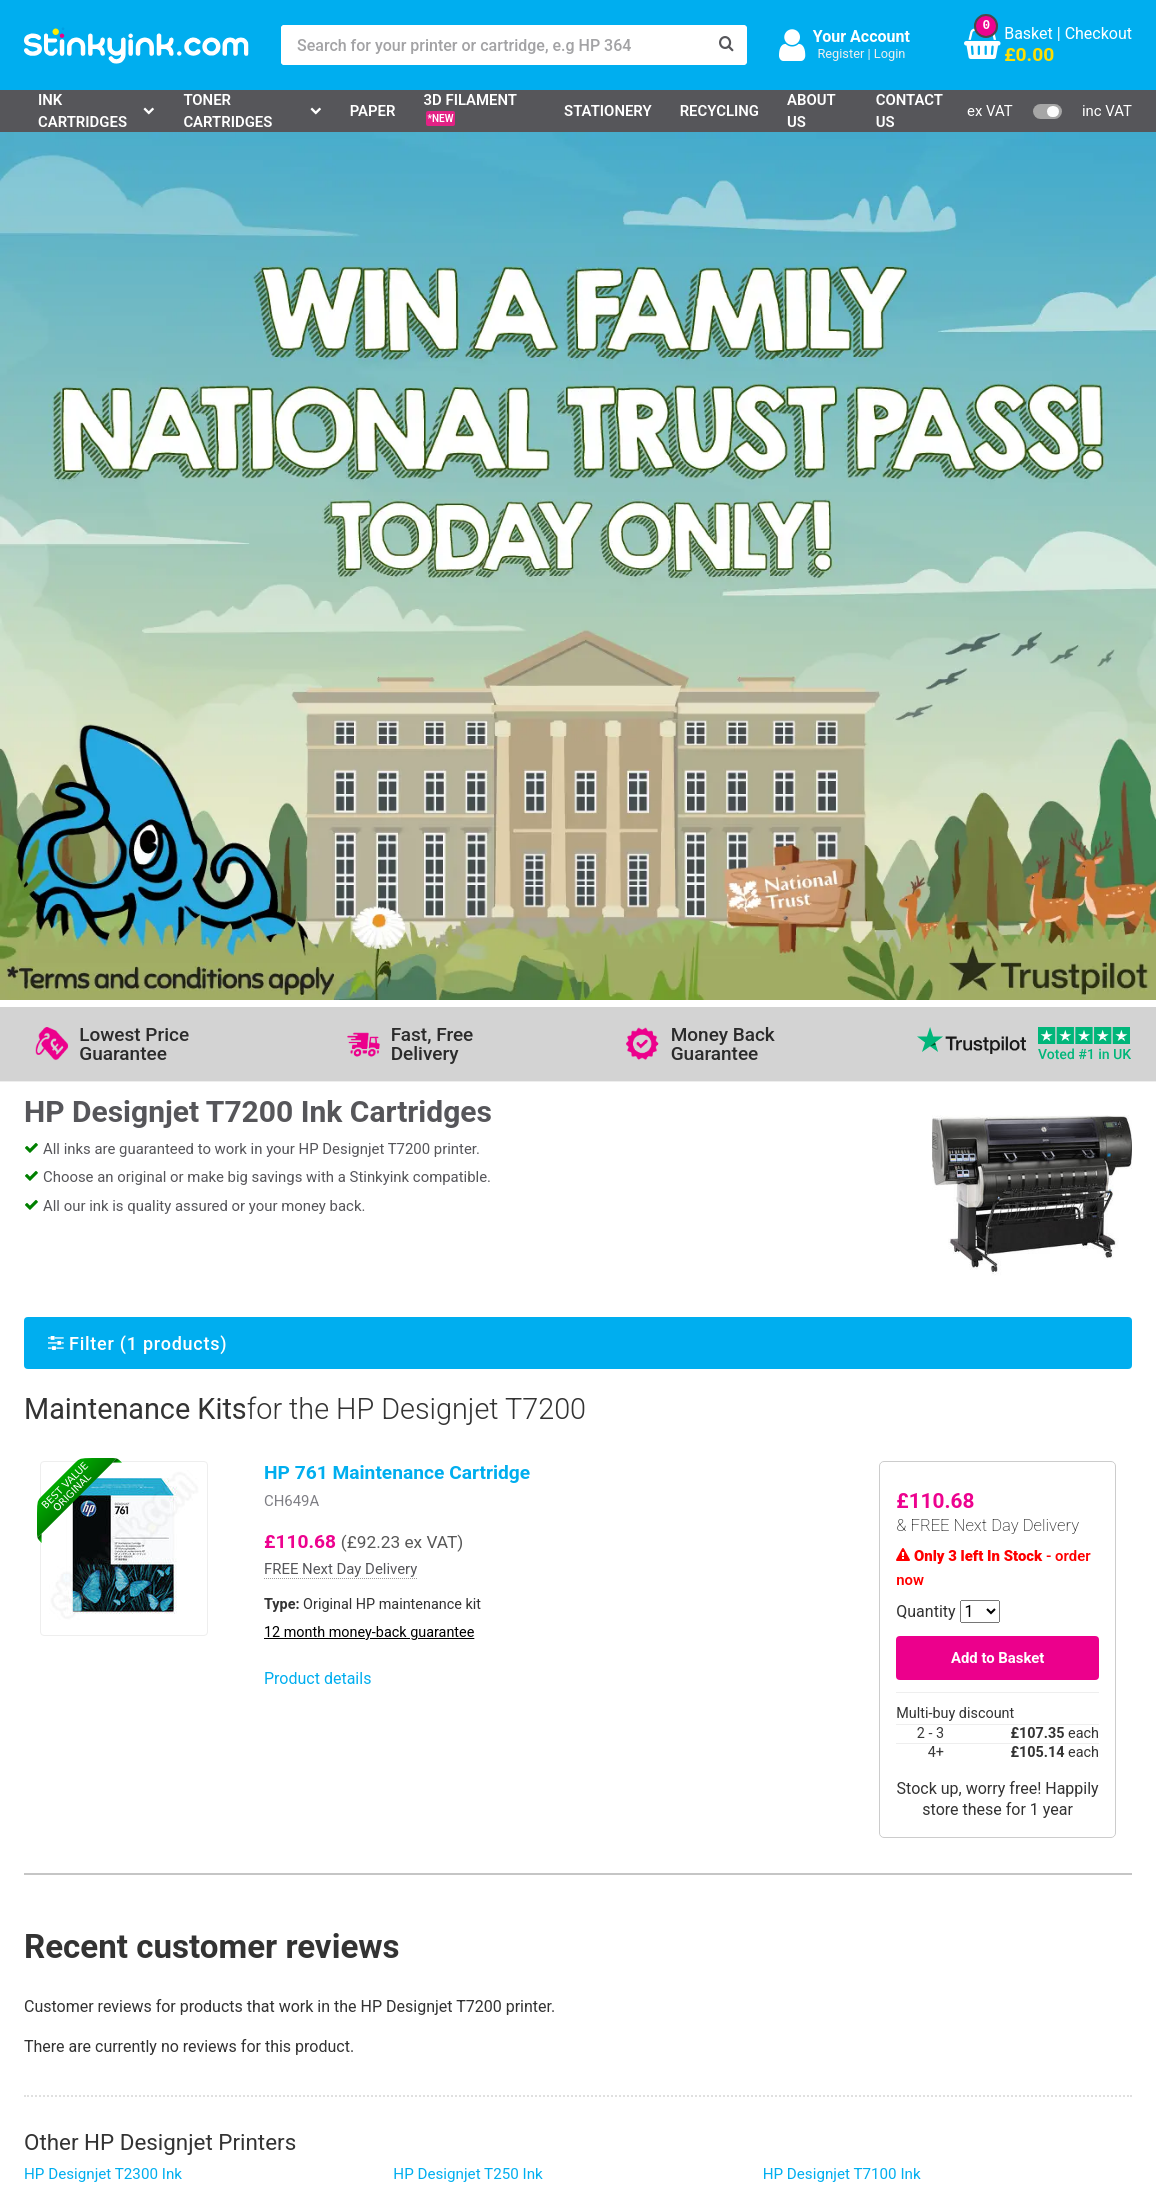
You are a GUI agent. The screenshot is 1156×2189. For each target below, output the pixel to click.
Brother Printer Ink (104, 1968)
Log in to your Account (280, 1881)
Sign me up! (845, 1914)
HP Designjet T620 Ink (837, 1401)
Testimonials (437, 1910)
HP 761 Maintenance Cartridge (397, 621)
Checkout (1098, 33)
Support (420, 1881)
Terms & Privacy (449, 1968)
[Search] (727, 45)
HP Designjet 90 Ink (829, 1439)
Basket (1028, 33)
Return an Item (252, 1939)
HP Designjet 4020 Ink (467, 1560)
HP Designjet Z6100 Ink (472, 1500)
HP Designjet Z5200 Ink (472, 1439)
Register (840, 53)
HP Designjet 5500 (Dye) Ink (118, 1483)
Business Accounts (618, 1910)
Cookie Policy (440, 1998)
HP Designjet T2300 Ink (103, 1323)
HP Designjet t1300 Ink (840, 1362)
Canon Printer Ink (101, 1910)
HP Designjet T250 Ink (467, 1323)
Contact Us (909, 111)
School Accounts (610, 1939)
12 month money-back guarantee (369, 781)
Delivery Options (607, 1881)
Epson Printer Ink (100, 1939)
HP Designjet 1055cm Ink (109, 1521)
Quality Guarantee (455, 1939)
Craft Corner (243, 1998)
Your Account (861, 36)
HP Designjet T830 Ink (98, 1599)
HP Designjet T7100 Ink (842, 1323)
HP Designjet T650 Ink (837, 1478)
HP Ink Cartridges (102, 1881)
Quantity (925, 760)
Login (890, 53)
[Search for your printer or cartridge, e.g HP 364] (494, 45)
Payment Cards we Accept (643, 1968)
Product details (317, 828)
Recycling (719, 111)
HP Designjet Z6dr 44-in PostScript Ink (892, 1517)
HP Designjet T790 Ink (98, 1383)
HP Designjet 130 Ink (94, 1422)
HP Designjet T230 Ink (467, 1362)
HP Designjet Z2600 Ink (472, 1401)
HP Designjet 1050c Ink (102, 1560)
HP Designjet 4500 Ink (467, 1599)
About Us (811, 111)
